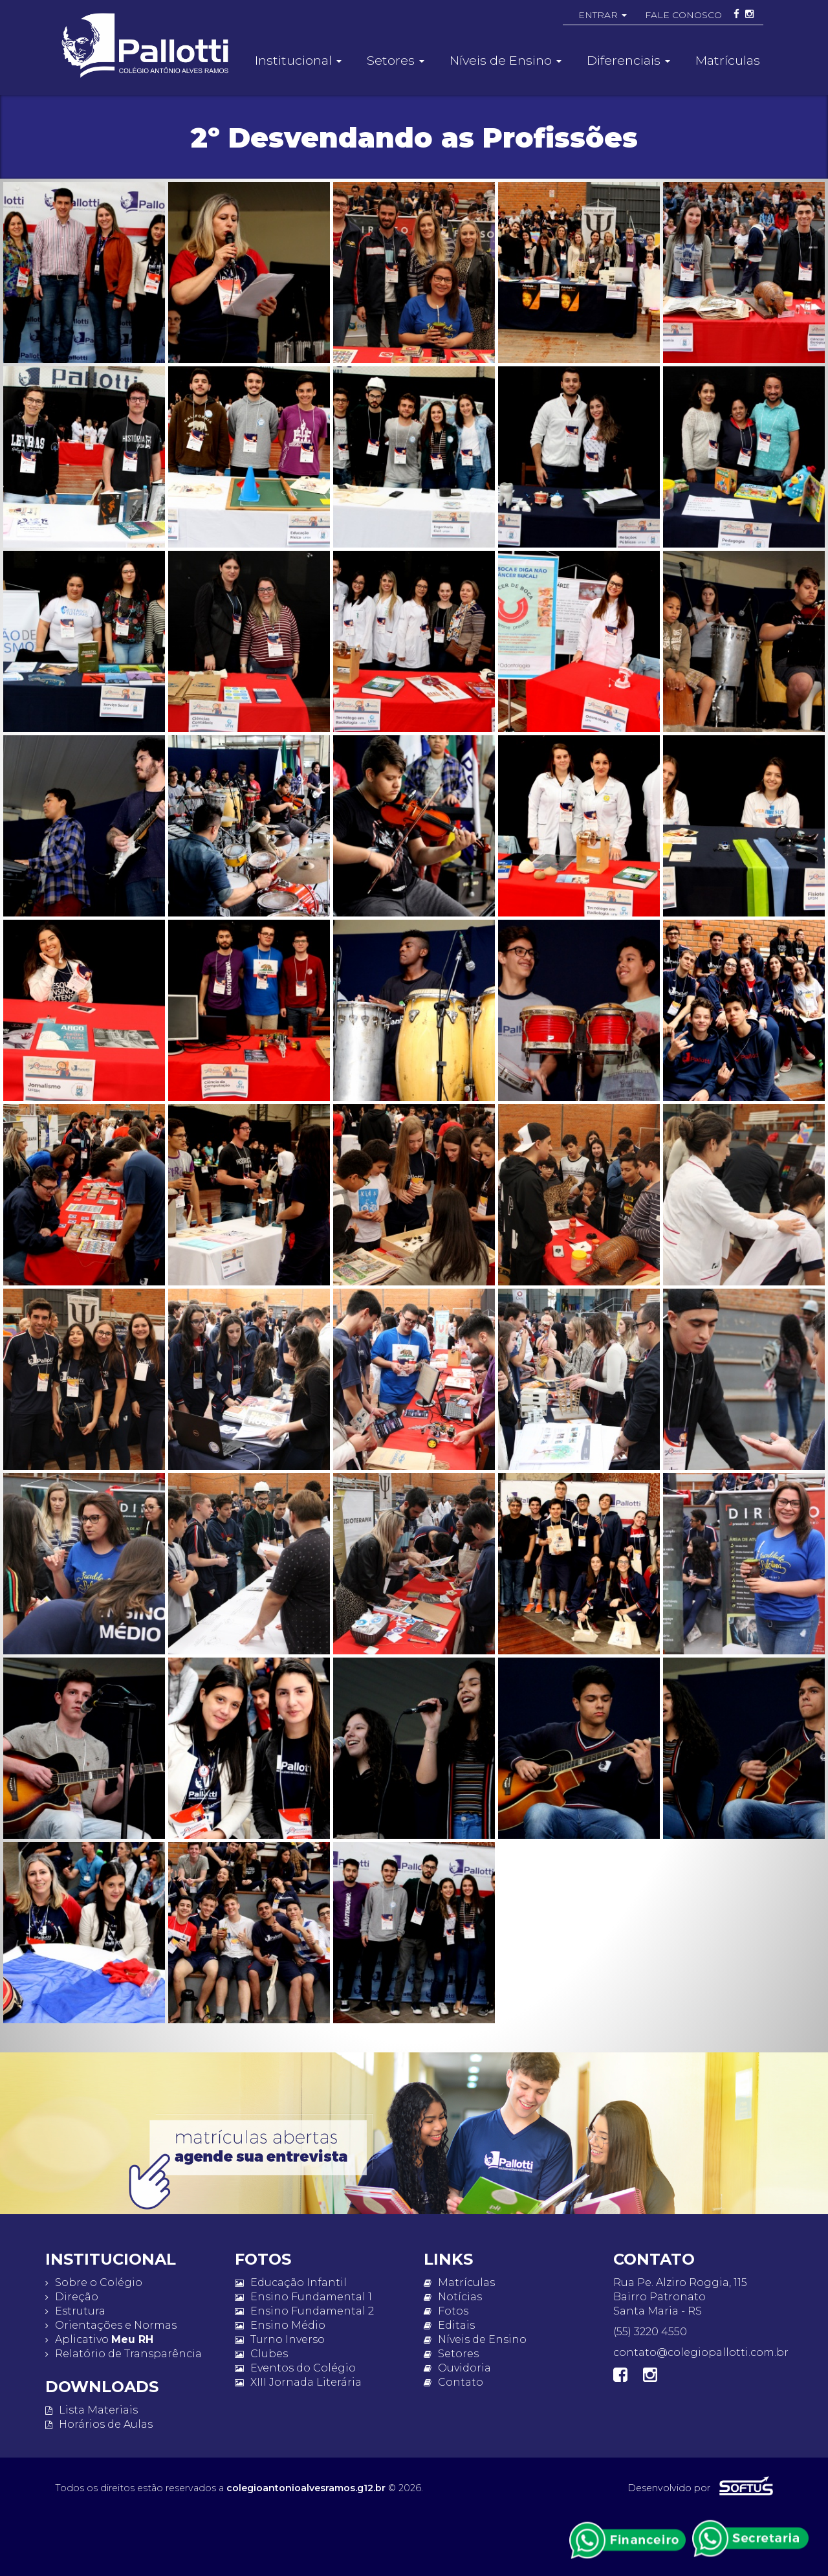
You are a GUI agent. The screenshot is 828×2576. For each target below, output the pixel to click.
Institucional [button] (298, 60)
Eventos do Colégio (295, 2368)
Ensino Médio (280, 2325)
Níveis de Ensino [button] (505, 60)
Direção (71, 2297)
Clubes (261, 2354)
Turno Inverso (280, 2339)
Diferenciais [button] (628, 60)
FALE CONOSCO (683, 15)
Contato (453, 2382)
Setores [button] (395, 60)
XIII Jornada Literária (298, 2382)
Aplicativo (99, 2339)
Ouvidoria (457, 2368)
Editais (449, 2325)
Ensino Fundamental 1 (303, 2297)
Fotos (446, 2311)
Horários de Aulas (99, 2424)
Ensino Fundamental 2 (304, 2311)
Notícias (453, 2297)
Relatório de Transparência (123, 2354)
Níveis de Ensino (475, 2339)
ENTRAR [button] (602, 15)
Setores (451, 2354)
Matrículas (727, 60)
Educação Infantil (291, 2282)
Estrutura (75, 2311)
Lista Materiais (91, 2410)
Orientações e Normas (111, 2325)
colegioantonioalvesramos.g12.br (306, 2488)
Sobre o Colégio (93, 2282)
